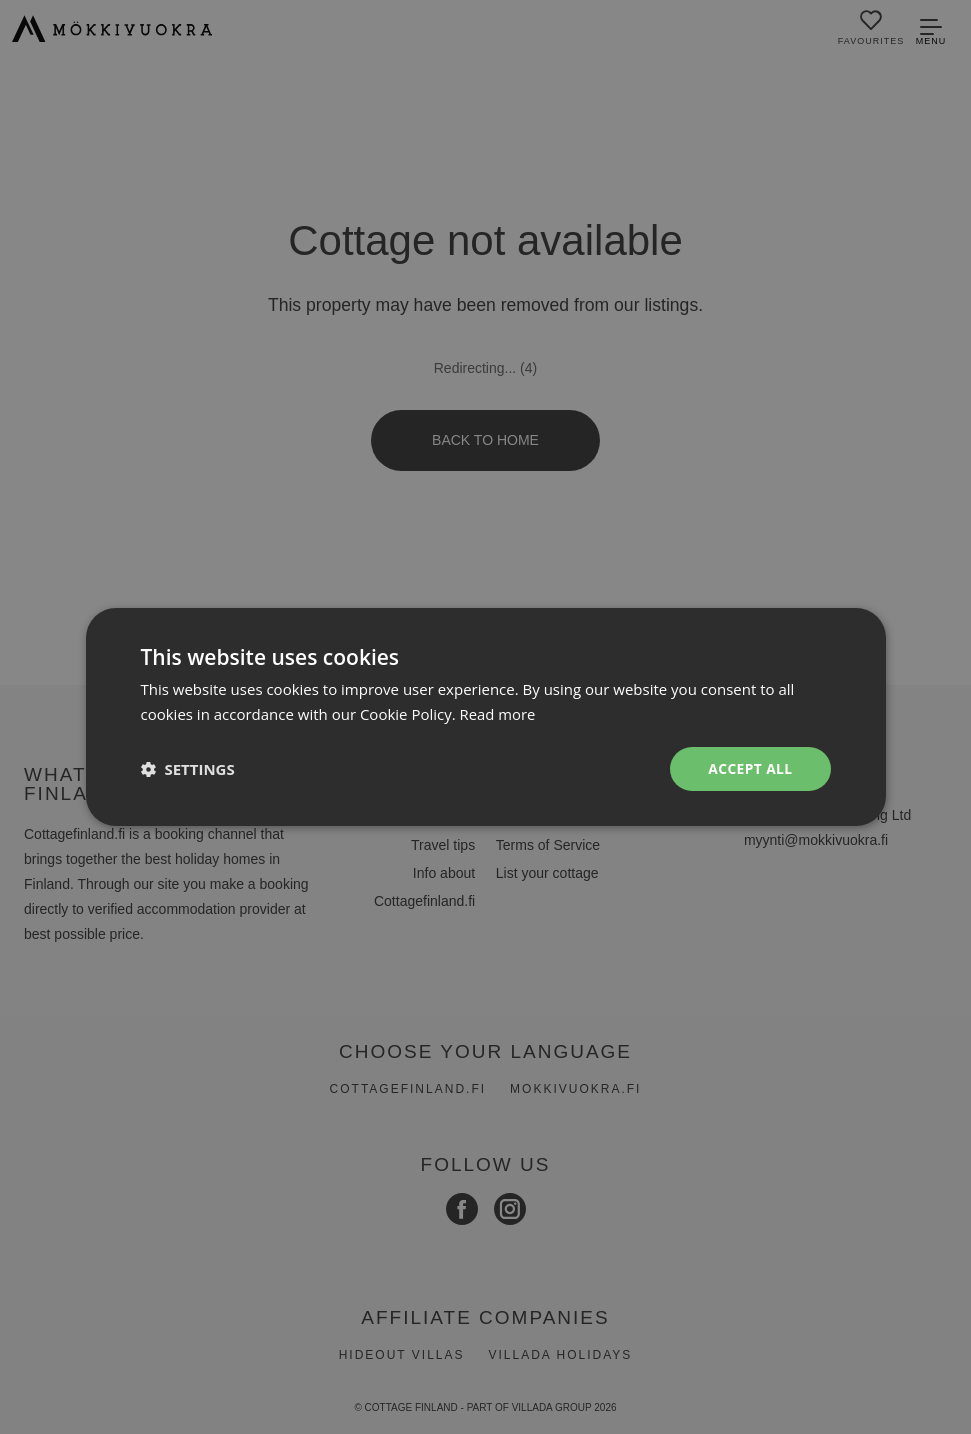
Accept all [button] (749, 768)
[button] (188, 769)
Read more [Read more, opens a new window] (498, 714)
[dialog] (485, 717)
